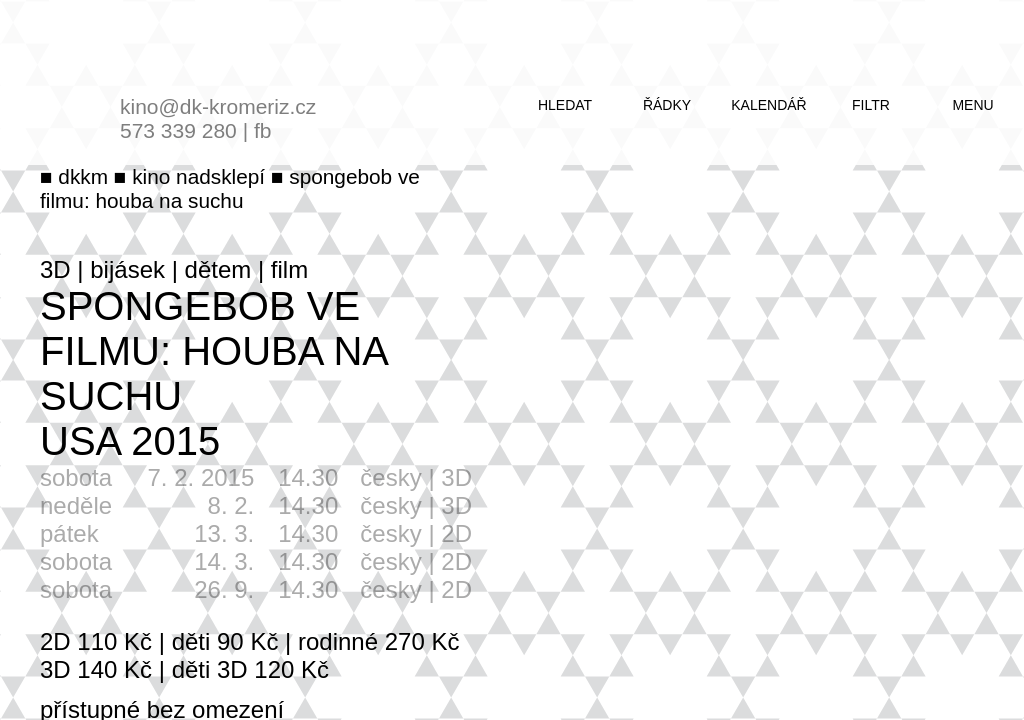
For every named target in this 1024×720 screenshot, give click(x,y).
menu (972, 105)
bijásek (127, 269)
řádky (667, 105)
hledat (565, 105)
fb (263, 130)
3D (55, 269)
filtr (871, 105)
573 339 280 (178, 130)
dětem (218, 269)
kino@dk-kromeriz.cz (218, 106)
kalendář (768, 105)
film (289, 269)
